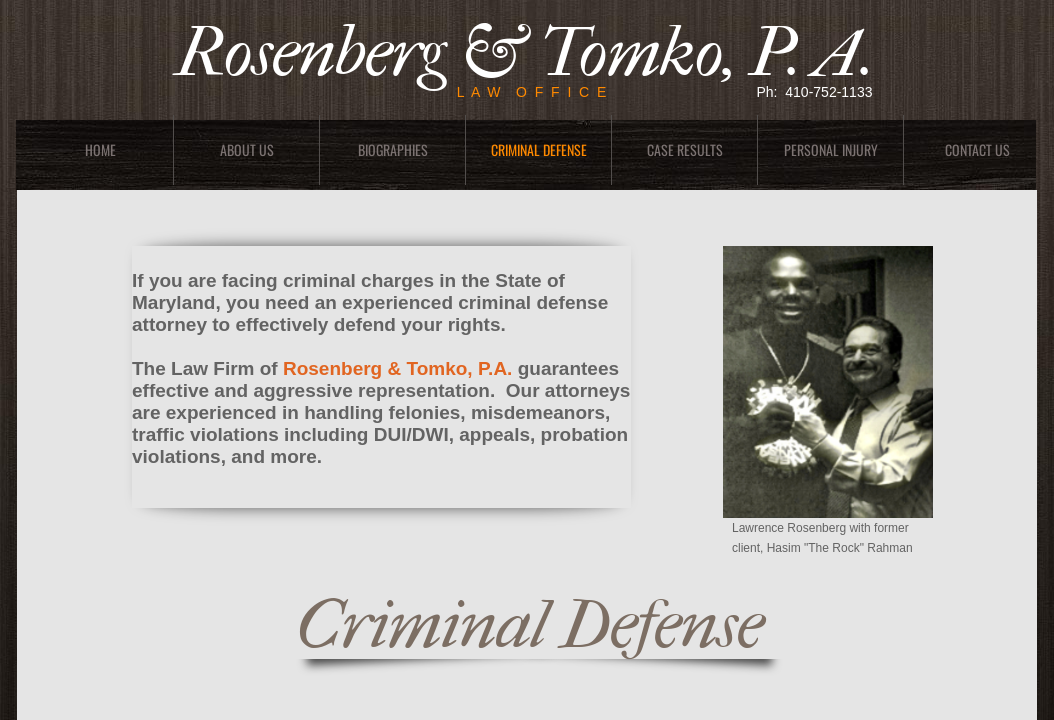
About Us (247, 149)
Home (100, 149)
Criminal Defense (539, 149)
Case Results (685, 149)
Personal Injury (831, 149)
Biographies (393, 149)
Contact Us (977, 149)
